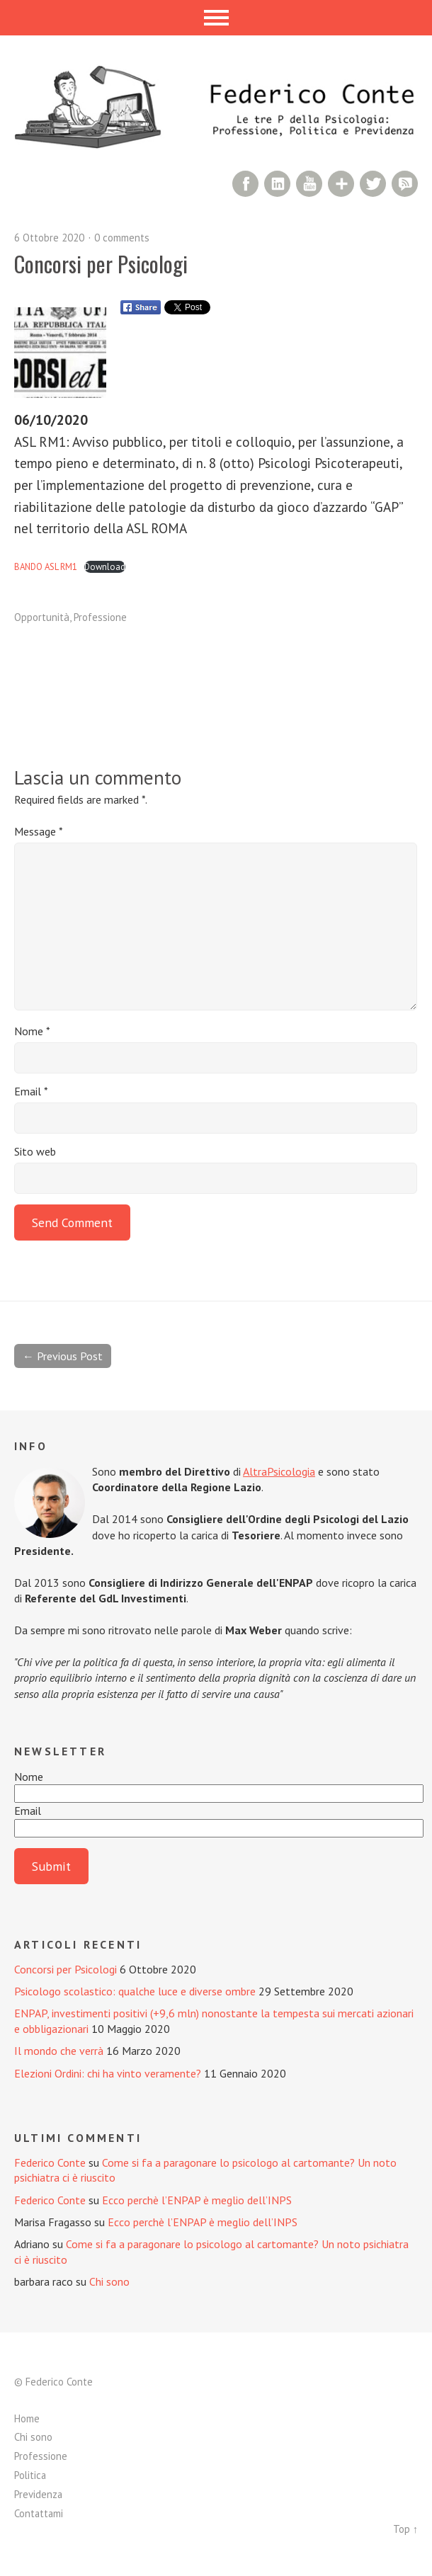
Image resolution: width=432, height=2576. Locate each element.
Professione (100, 617)
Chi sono (109, 2281)
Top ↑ (405, 2529)
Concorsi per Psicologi (65, 1969)
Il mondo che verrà (58, 2051)
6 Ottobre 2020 (49, 237)
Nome (32, 1031)
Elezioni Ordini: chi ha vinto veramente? (107, 2073)
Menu (216, 17)
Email (31, 1091)
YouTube (309, 184)
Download (104, 567)
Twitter (373, 184)
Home (27, 2418)
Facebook (245, 184)
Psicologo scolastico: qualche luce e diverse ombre (135, 1991)
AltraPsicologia (279, 1471)
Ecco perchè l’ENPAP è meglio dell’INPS (197, 2200)
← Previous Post (63, 1356)
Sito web (35, 1151)
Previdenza (38, 2494)
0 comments (121, 237)
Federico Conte (50, 2162)
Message (38, 831)
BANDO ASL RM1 (45, 567)
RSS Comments (405, 184)
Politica (30, 2475)
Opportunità (41, 617)
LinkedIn (277, 184)
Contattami (38, 2513)
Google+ (341, 184)
